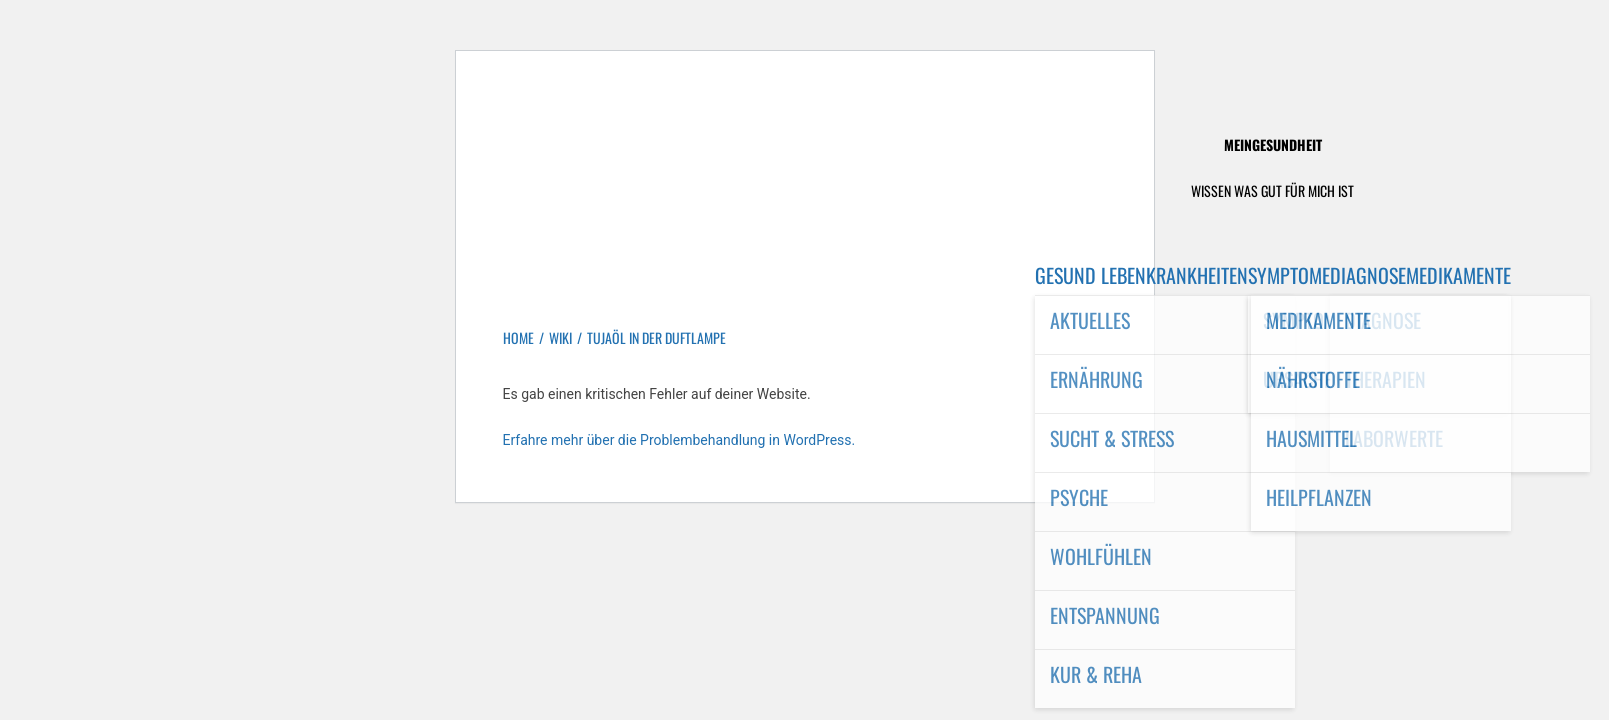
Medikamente (1458, 275)
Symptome (1289, 275)
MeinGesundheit (1273, 144)
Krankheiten (1197, 275)
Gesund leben (1090, 275)
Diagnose (1368, 275)
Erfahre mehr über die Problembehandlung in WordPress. (679, 440)
